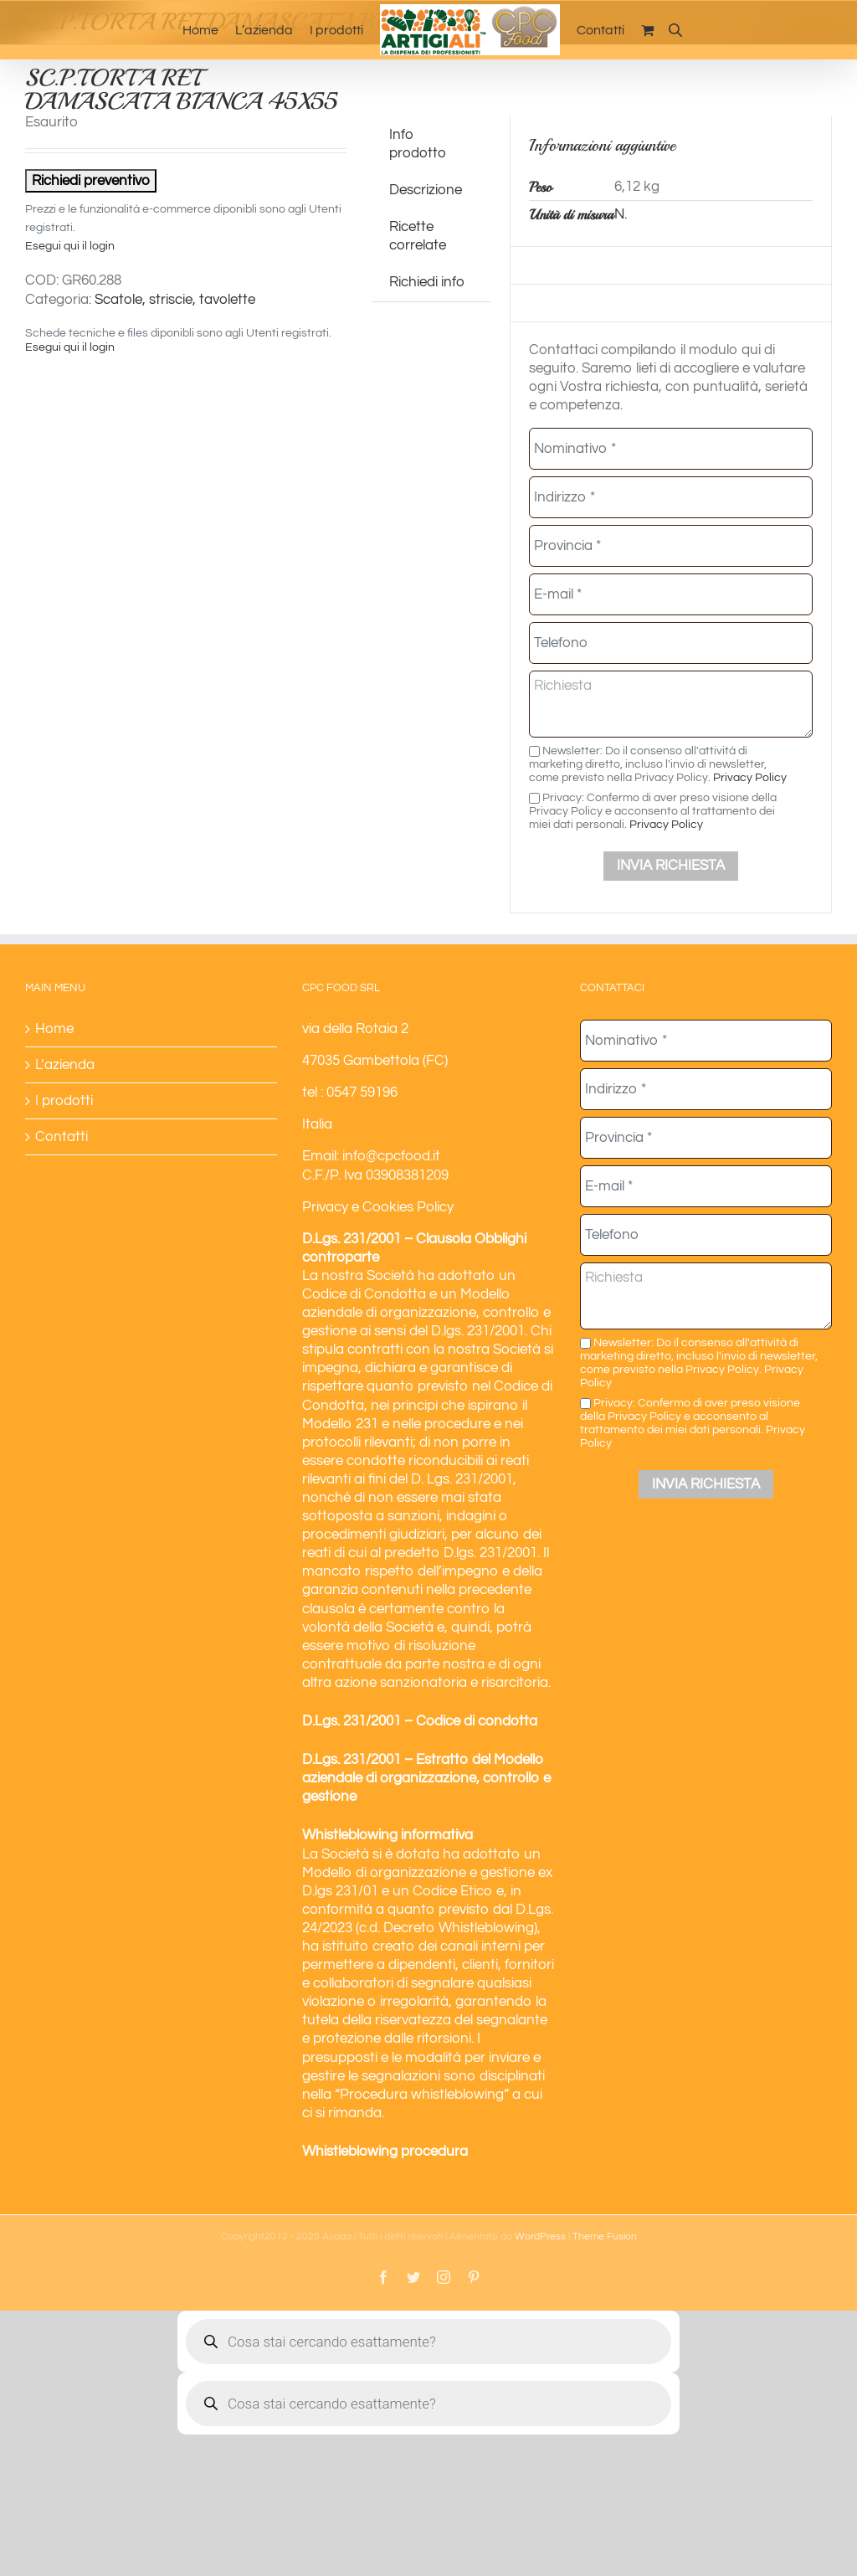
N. (620, 214)
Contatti (61, 1136)
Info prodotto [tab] (417, 144)
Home (54, 1028)
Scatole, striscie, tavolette (175, 299)
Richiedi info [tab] (426, 282)
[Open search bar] (675, 30)
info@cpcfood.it (391, 1156)
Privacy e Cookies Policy (378, 1207)
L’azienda (65, 1064)
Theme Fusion (604, 2236)
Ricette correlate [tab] (417, 236)
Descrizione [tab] (425, 190)
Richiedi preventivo (91, 180)
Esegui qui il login (70, 246)
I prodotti (64, 1100)
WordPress (540, 2236)
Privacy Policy (750, 777)
